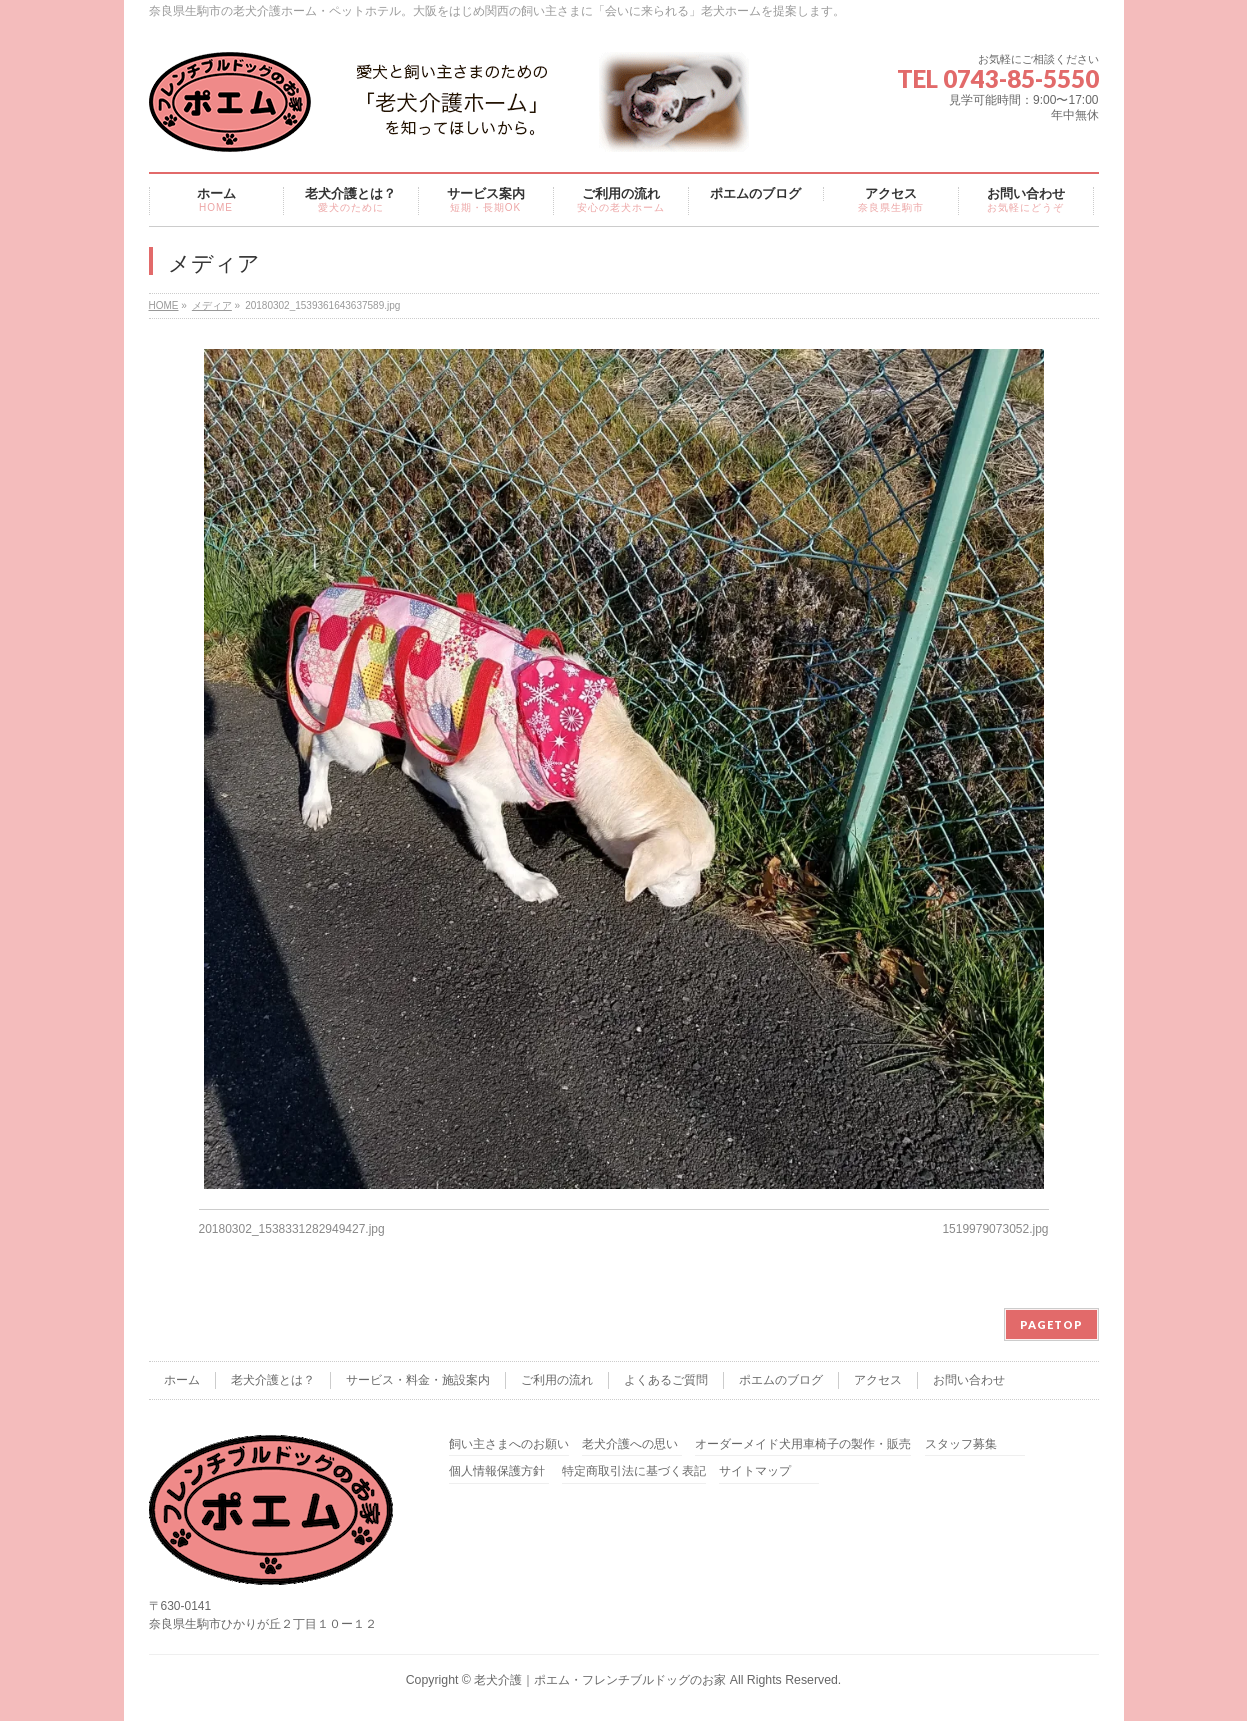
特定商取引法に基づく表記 (634, 1471)
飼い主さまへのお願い (509, 1444)
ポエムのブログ (781, 1380)
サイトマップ (755, 1471)
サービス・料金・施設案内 (418, 1380)
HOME (164, 305)
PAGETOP (1051, 1324)
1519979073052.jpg (995, 1229)
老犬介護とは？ (273, 1380)
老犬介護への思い (630, 1444)
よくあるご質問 (666, 1380)
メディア (212, 305)
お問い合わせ (969, 1380)
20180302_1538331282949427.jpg (292, 1229)
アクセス (878, 1380)
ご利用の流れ (557, 1380)
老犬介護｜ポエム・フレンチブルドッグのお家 (600, 1680)
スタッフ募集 (961, 1444)
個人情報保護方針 (497, 1471)
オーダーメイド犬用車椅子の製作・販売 (803, 1444)
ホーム (182, 1380)
